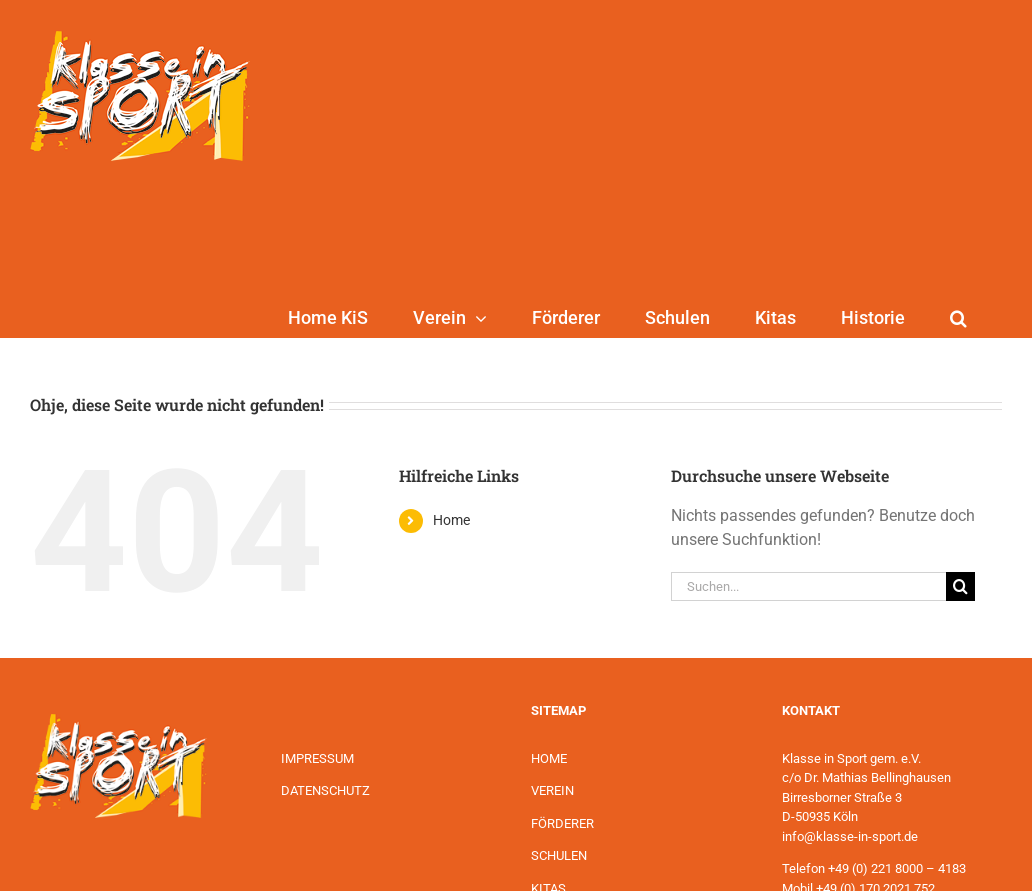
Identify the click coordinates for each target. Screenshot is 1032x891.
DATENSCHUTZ (325, 790)
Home (451, 520)
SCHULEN (559, 855)
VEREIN (552, 790)
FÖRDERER (562, 823)
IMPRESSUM (317, 758)
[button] (958, 318)
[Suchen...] (808, 586)
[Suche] (960, 586)
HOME (549, 758)
